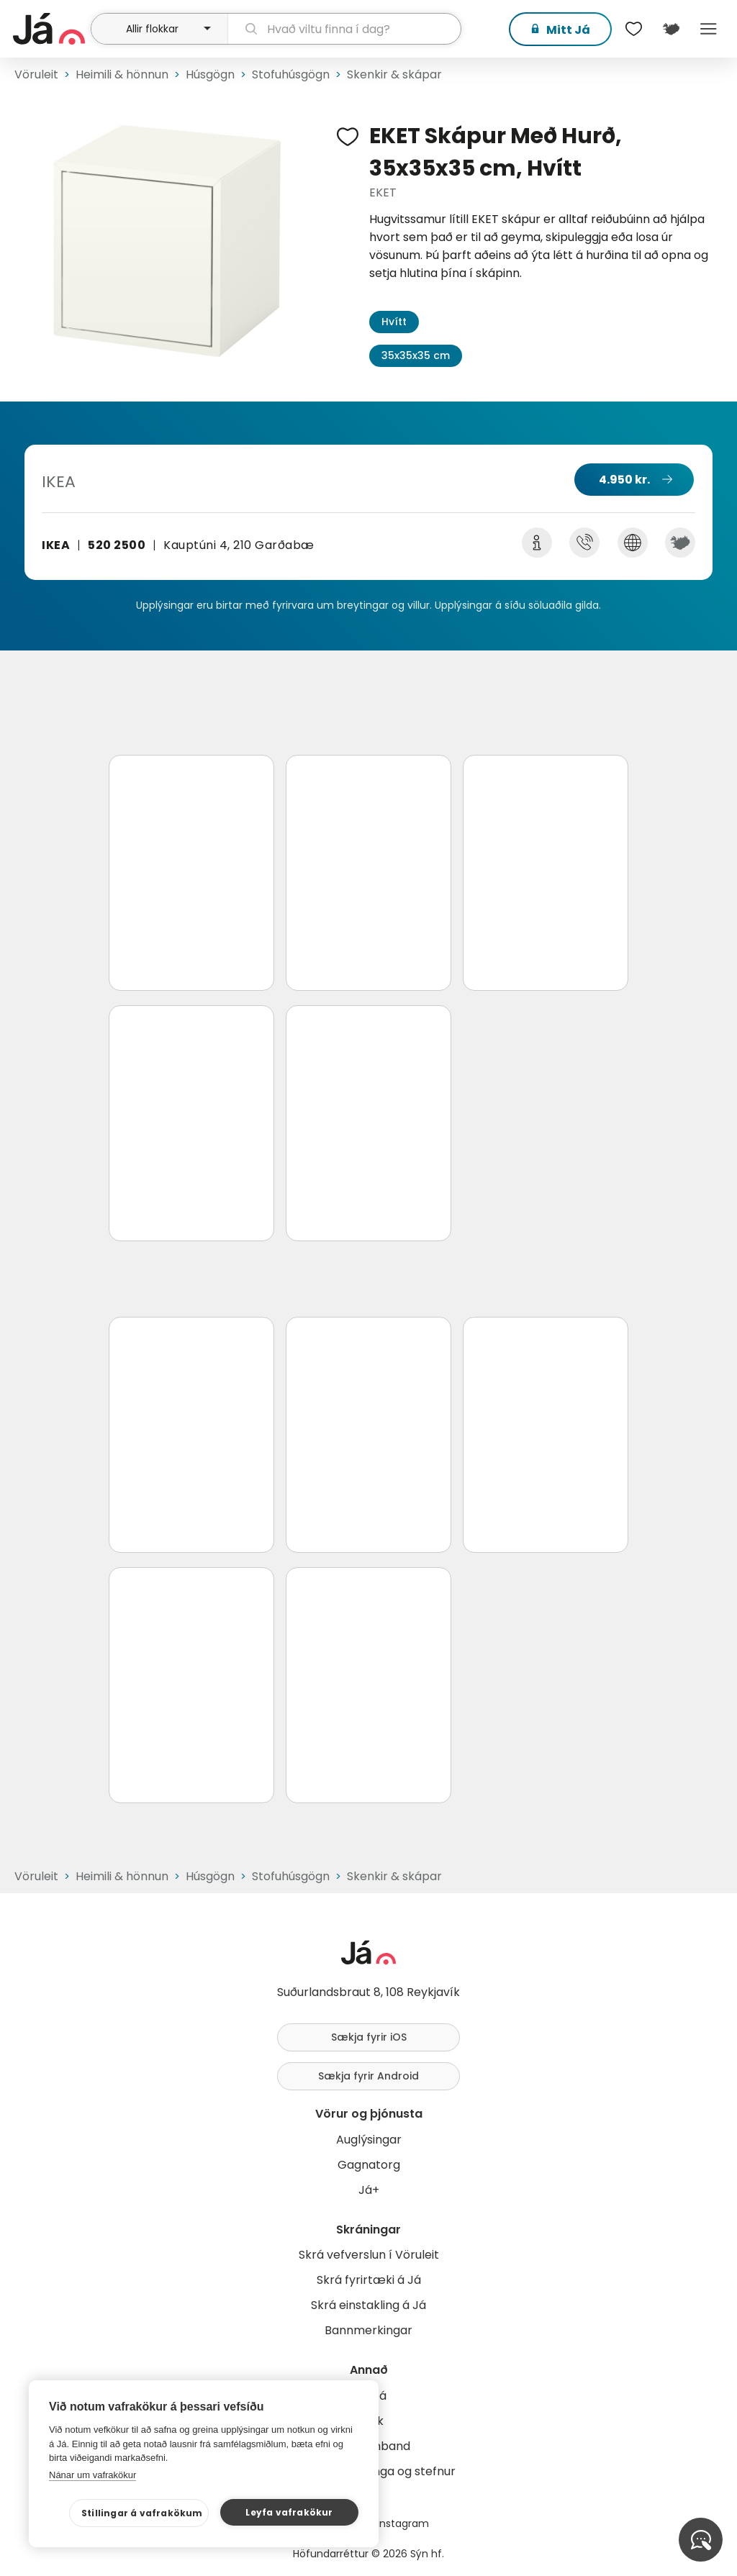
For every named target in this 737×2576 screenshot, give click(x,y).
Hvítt (394, 321)
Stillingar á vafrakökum (142, 2513)
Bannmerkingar (368, 2330)
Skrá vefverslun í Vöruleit (369, 2254)
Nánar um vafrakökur (92, 2475)
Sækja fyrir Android (368, 2076)
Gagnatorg (369, 2165)
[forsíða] (50, 29)
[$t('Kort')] (671, 29)
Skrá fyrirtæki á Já (369, 2280)
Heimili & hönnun (122, 74)
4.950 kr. (624, 479)
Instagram (403, 2523)
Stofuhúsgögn (291, 74)
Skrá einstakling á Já (368, 2305)
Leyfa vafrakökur (289, 2512)
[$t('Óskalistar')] (633, 29)
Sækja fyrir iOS (369, 2037)
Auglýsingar (369, 2139)
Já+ (368, 2190)
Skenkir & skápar (394, 74)
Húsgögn (210, 74)
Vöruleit (36, 74)
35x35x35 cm (415, 355)
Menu (708, 29)
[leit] (344, 29)
